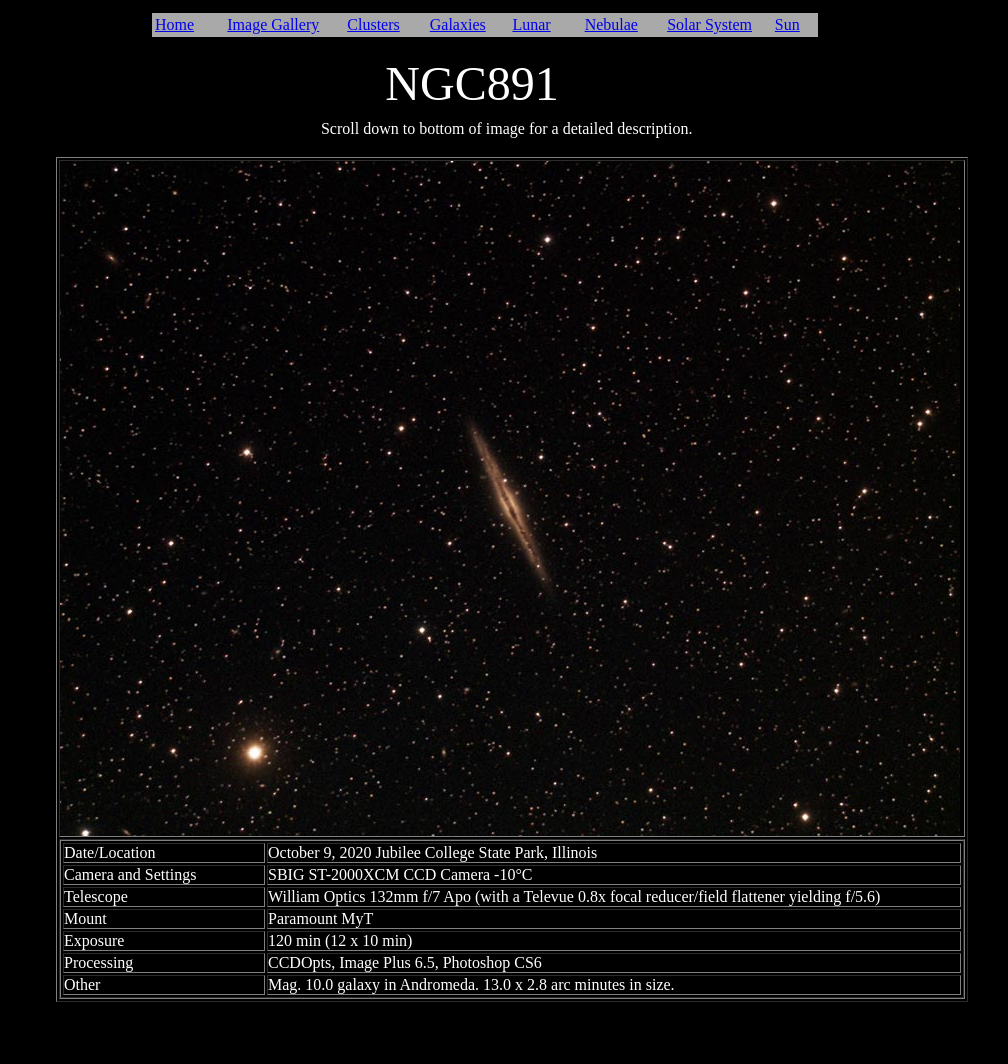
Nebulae (611, 24)
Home (174, 24)
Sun (787, 24)
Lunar (531, 24)
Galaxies (458, 24)
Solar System (709, 24)
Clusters (373, 24)
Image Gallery (273, 24)
